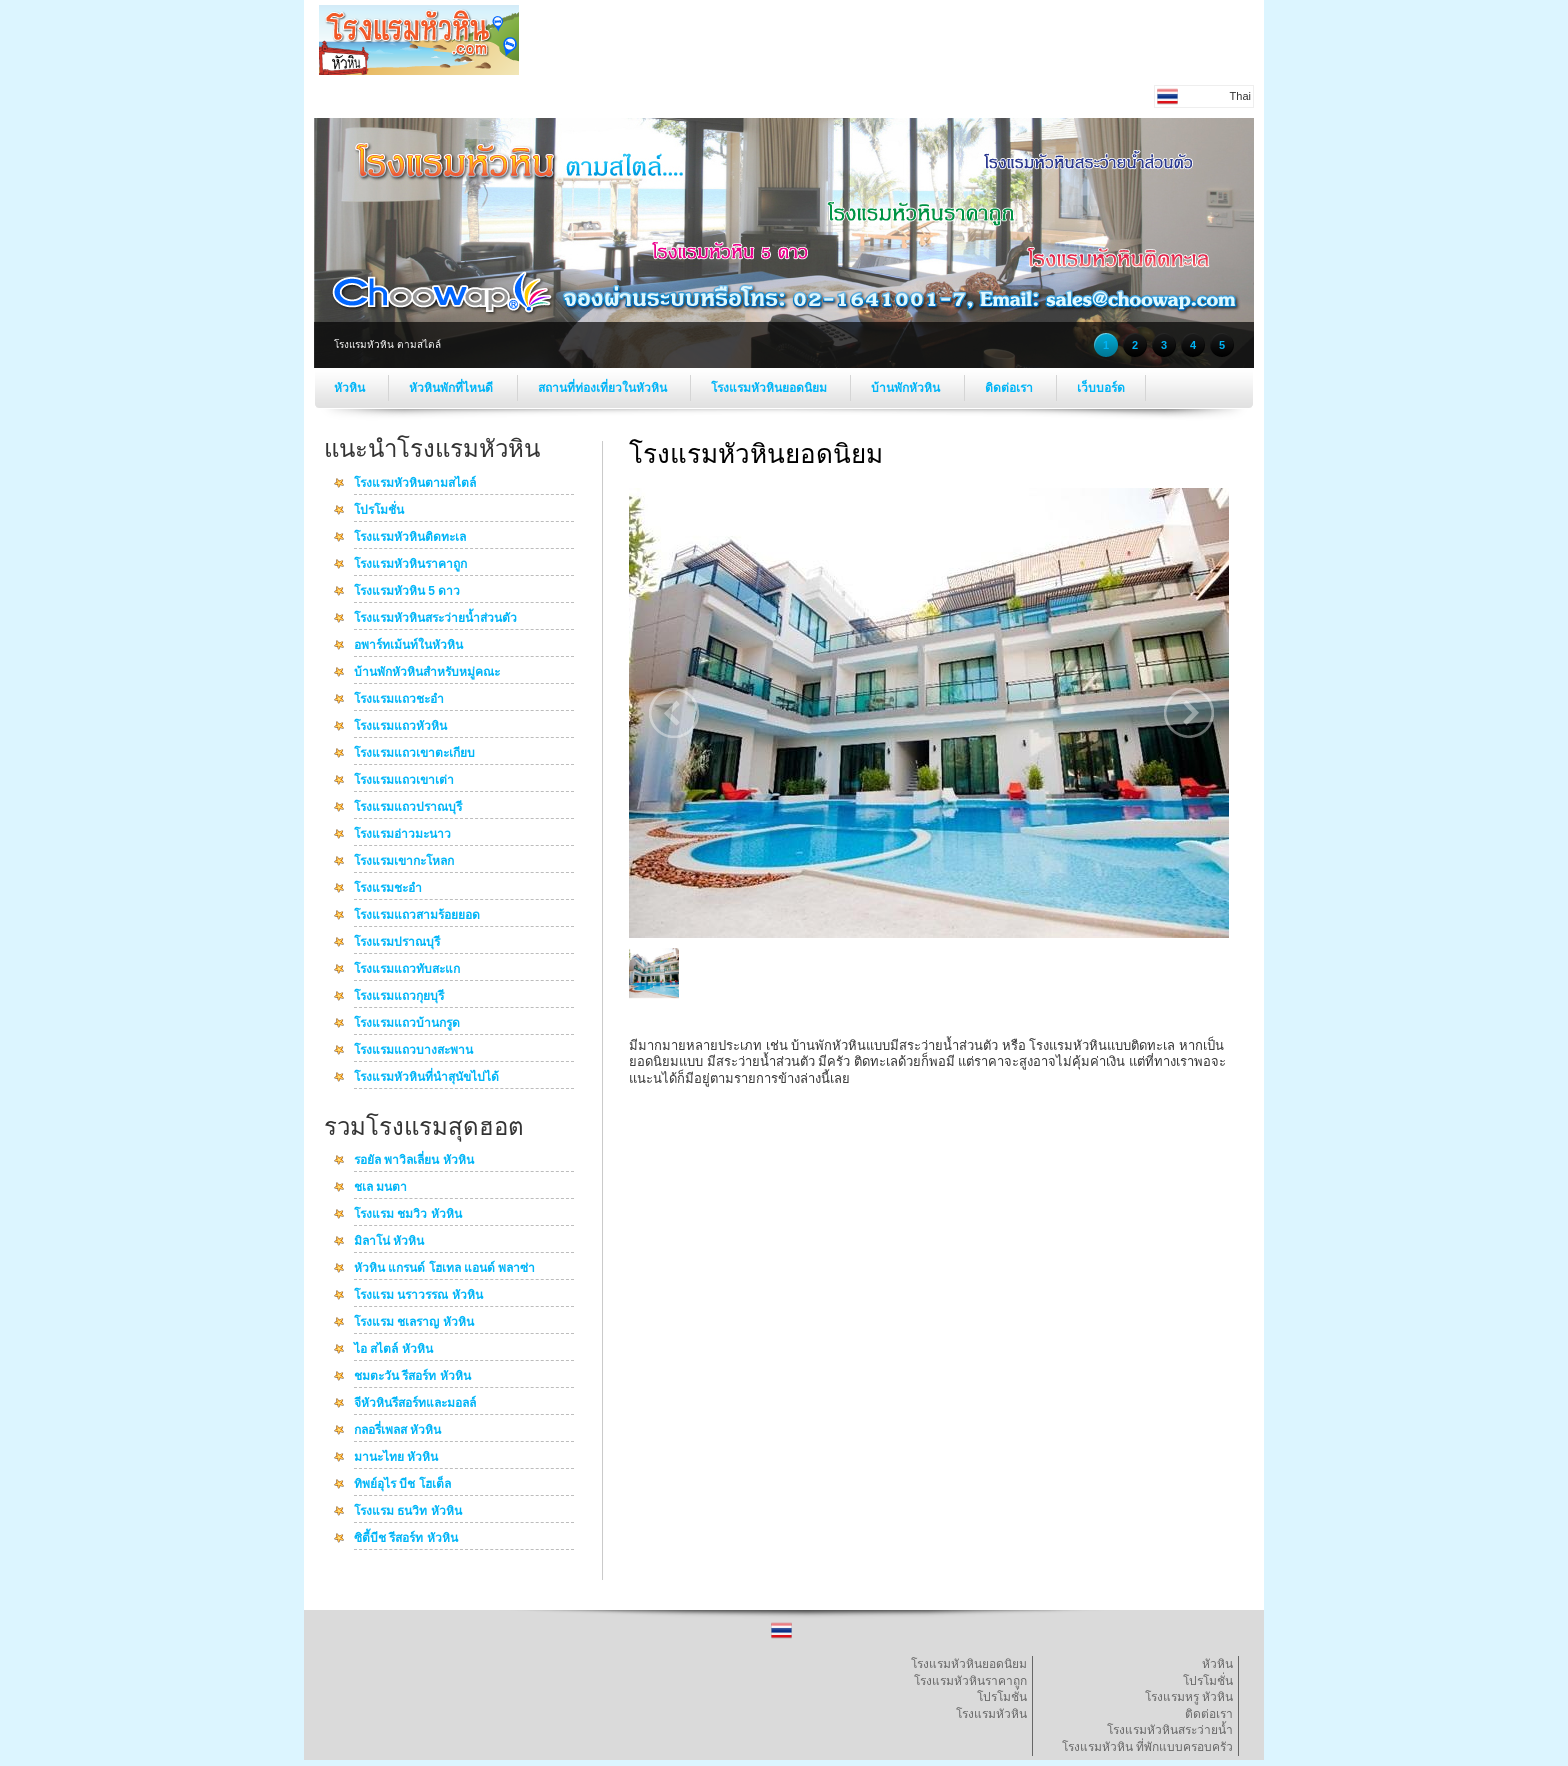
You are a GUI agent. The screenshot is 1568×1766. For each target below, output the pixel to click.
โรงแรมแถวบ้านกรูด (407, 1024)
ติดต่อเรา (1010, 388)
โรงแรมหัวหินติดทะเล (410, 538)
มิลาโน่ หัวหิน (389, 1242)
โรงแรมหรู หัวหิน (1189, 1697)
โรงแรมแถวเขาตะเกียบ (414, 754)
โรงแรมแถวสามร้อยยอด (417, 916)
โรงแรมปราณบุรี (397, 943)
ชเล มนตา (380, 1188)
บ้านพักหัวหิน (907, 388)
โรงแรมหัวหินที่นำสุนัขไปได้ (426, 1078)
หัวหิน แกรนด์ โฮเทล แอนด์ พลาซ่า (444, 1269)
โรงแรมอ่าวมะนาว (402, 835)
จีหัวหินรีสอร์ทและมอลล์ (415, 1404)
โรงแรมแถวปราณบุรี (408, 808)
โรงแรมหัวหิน (991, 1714)
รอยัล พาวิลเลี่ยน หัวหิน (414, 1161)
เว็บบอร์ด (1101, 388)
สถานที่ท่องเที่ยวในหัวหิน (604, 388)
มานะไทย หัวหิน (396, 1458)
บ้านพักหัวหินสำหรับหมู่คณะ (427, 673)
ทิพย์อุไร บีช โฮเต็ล (402, 1485)
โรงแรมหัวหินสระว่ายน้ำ (1170, 1730)
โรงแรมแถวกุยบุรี (399, 997)
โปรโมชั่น (379, 511)
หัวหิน (351, 388)
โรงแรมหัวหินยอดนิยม (770, 388)
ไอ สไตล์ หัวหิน (393, 1350)
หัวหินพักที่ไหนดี (452, 388)
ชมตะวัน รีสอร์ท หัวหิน (412, 1377)
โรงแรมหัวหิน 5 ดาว (407, 592)
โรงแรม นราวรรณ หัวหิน (418, 1296)
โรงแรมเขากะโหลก (404, 862)
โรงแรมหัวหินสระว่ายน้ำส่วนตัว (435, 619)
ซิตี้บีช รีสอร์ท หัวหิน (406, 1539)
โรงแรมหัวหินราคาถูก (410, 565)
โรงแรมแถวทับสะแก (407, 970)
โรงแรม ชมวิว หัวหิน (408, 1215)
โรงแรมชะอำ (388, 889)
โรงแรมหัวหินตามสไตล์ (415, 484)
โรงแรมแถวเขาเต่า (404, 781)
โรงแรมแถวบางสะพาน (413, 1051)
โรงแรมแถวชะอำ (399, 700)
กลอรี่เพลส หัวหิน (397, 1431)
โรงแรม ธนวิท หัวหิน (408, 1512)
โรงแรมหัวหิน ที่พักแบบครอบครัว (1147, 1747)
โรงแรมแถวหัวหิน (400, 727)
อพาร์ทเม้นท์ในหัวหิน (408, 646)
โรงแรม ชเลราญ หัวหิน (414, 1323)
